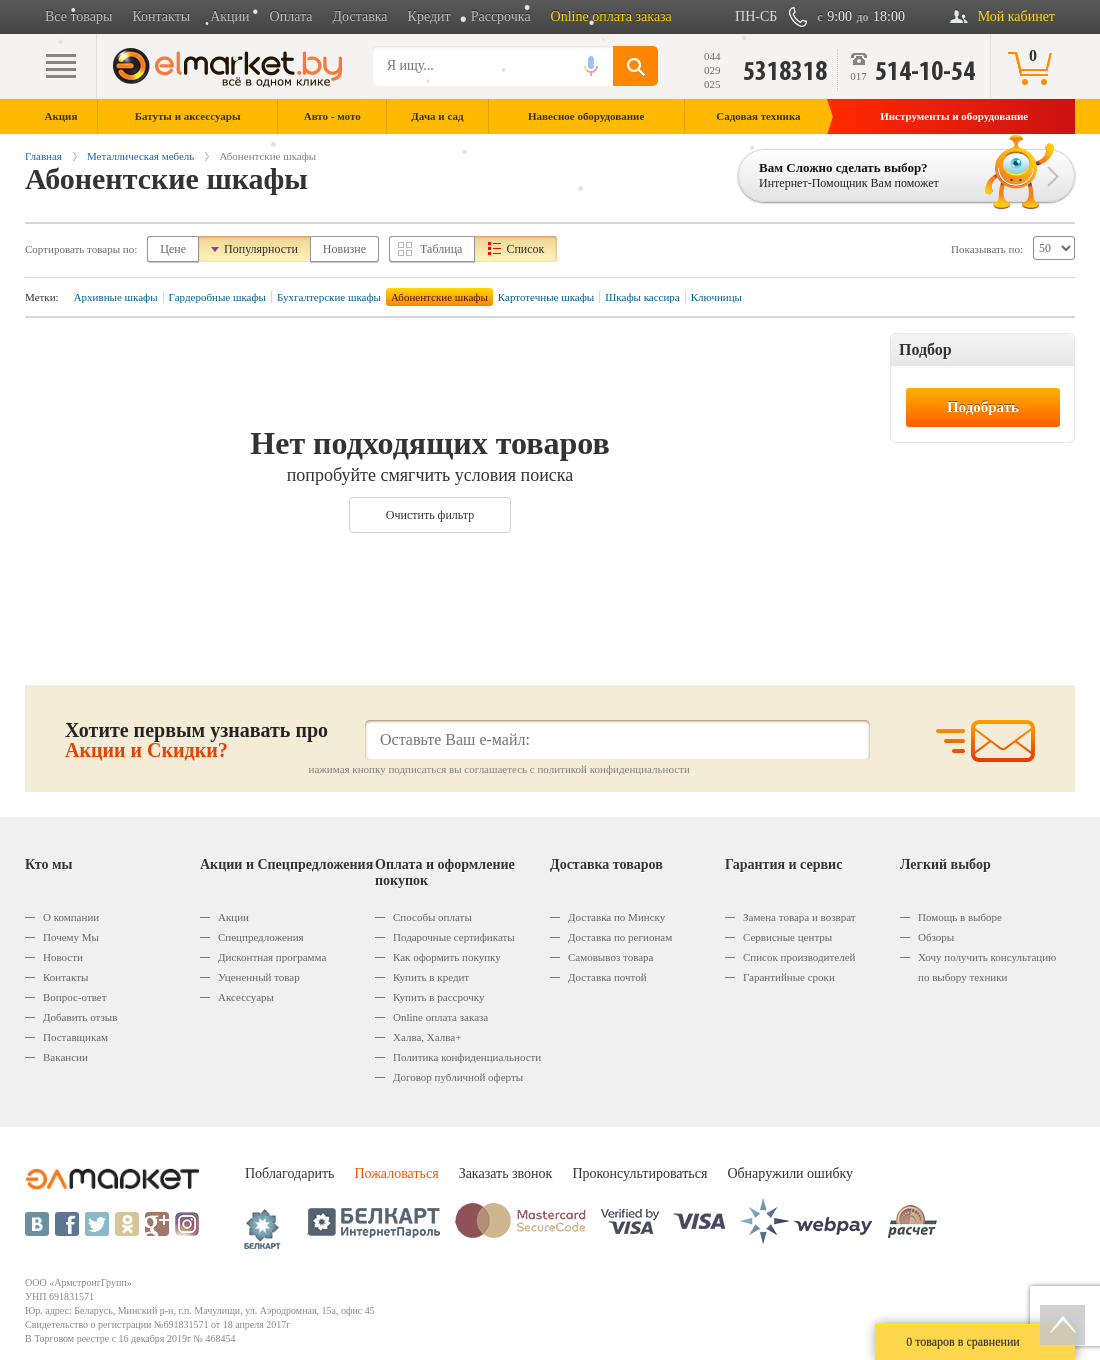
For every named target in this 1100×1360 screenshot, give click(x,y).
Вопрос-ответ (75, 997)
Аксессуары (246, 997)
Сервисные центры (787, 937)
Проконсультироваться (639, 1173)
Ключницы (716, 297)
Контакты (161, 16)
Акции (229, 16)
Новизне (344, 249)
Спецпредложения (261, 937)
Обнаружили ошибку (790, 1173)
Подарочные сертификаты (454, 937)
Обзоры (936, 937)
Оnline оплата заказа (440, 1017)
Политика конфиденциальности (467, 1057)
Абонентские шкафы (439, 297)
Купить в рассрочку (438, 997)
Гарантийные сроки (789, 977)
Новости (63, 957)
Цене (173, 249)
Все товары (78, 16)
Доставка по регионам (620, 937)
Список (525, 249)
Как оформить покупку (447, 957)
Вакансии (65, 1057)
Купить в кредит (431, 977)
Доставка (360, 16)
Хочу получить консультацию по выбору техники (987, 967)
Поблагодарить (289, 1173)
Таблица (441, 249)
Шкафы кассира (642, 297)
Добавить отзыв (80, 1017)
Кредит (429, 16)
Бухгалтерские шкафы (329, 297)
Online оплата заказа (611, 16)
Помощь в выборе (960, 917)
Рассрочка (501, 16)
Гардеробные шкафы (217, 297)
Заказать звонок (506, 1173)
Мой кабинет (1016, 16)
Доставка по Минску (616, 917)
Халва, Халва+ (427, 1037)
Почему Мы (71, 937)
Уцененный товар (259, 977)
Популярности (261, 249)
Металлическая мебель (140, 156)
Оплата (291, 16)
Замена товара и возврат (799, 917)
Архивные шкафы (116, 297)
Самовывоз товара (610, 957)
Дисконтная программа (272, 957)
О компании (71, 917)
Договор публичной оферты (458, 1077)
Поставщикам (75, 1037)
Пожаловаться (396, 1173)
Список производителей (799, 957)
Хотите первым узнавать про (196, 740)
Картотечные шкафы (546, 297)
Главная (43, 156)
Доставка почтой (607, 977)
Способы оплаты (432, 917)
